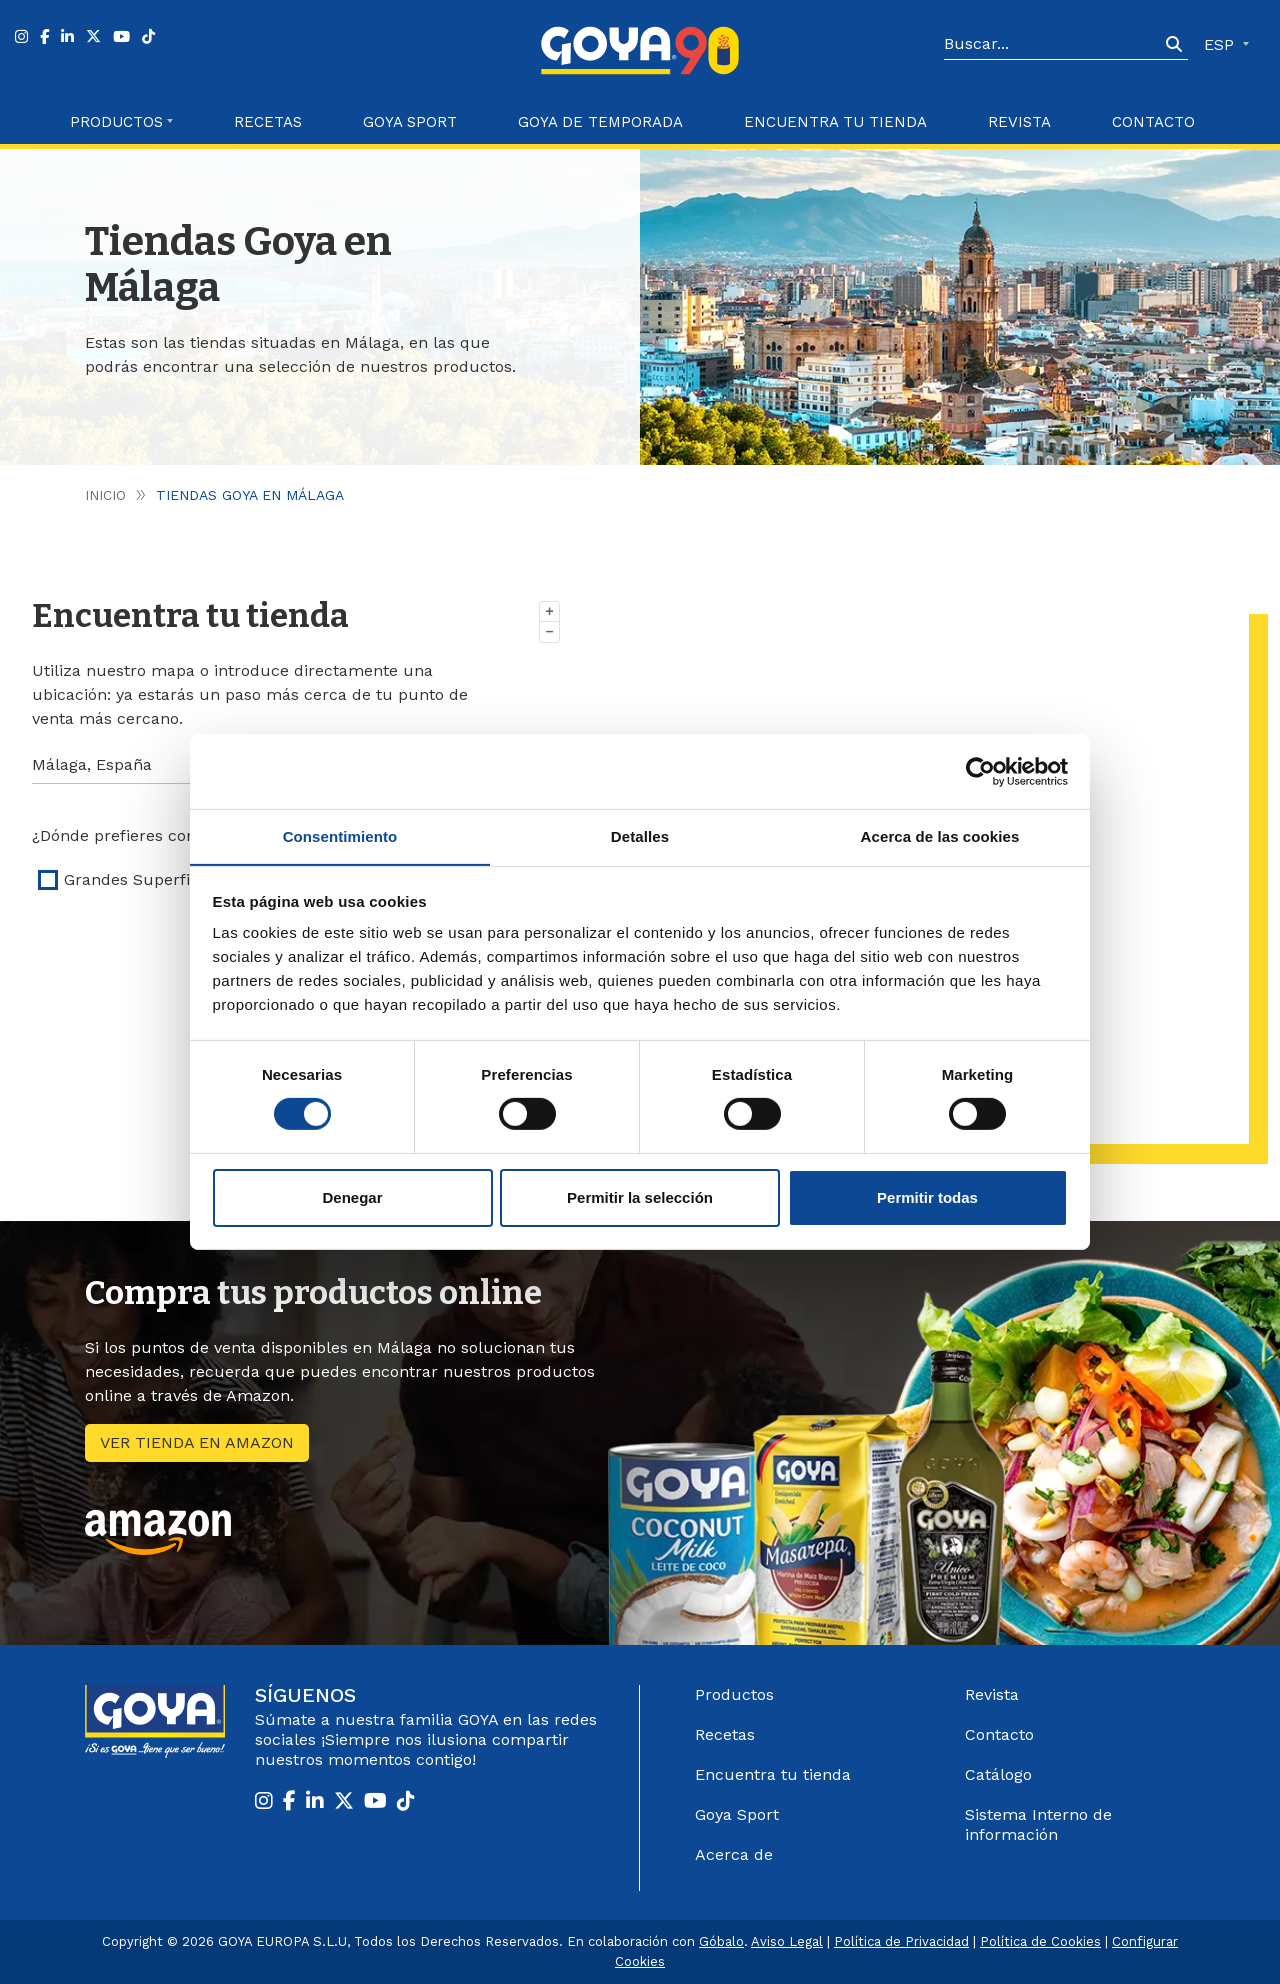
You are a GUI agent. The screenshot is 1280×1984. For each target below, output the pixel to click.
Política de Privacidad (901, 1941)
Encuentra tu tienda (773, 1774)
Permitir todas (927, 1197)
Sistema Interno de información (1038, 1824)
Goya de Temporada (600, 122)
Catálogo (998, 1774)
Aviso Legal (787, 1941)
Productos (734, 1694)
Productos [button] (116, 122)
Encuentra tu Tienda (835, 122)
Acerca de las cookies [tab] (940, 835)
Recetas (268, 122)
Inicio (105, 495)
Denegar (352, 1197)
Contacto (1153, 122)
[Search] (1052, 45)
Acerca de (734, 1854)
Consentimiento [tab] (340, 835)
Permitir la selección (640, 1197)
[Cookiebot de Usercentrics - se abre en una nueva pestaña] (980, 771)
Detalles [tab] (640, 835)
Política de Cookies (1040, 1941)
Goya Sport (410, 122)
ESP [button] (1221, 44)
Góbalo (721, 1941)
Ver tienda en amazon (197, 1442)
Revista (1019, 122)
